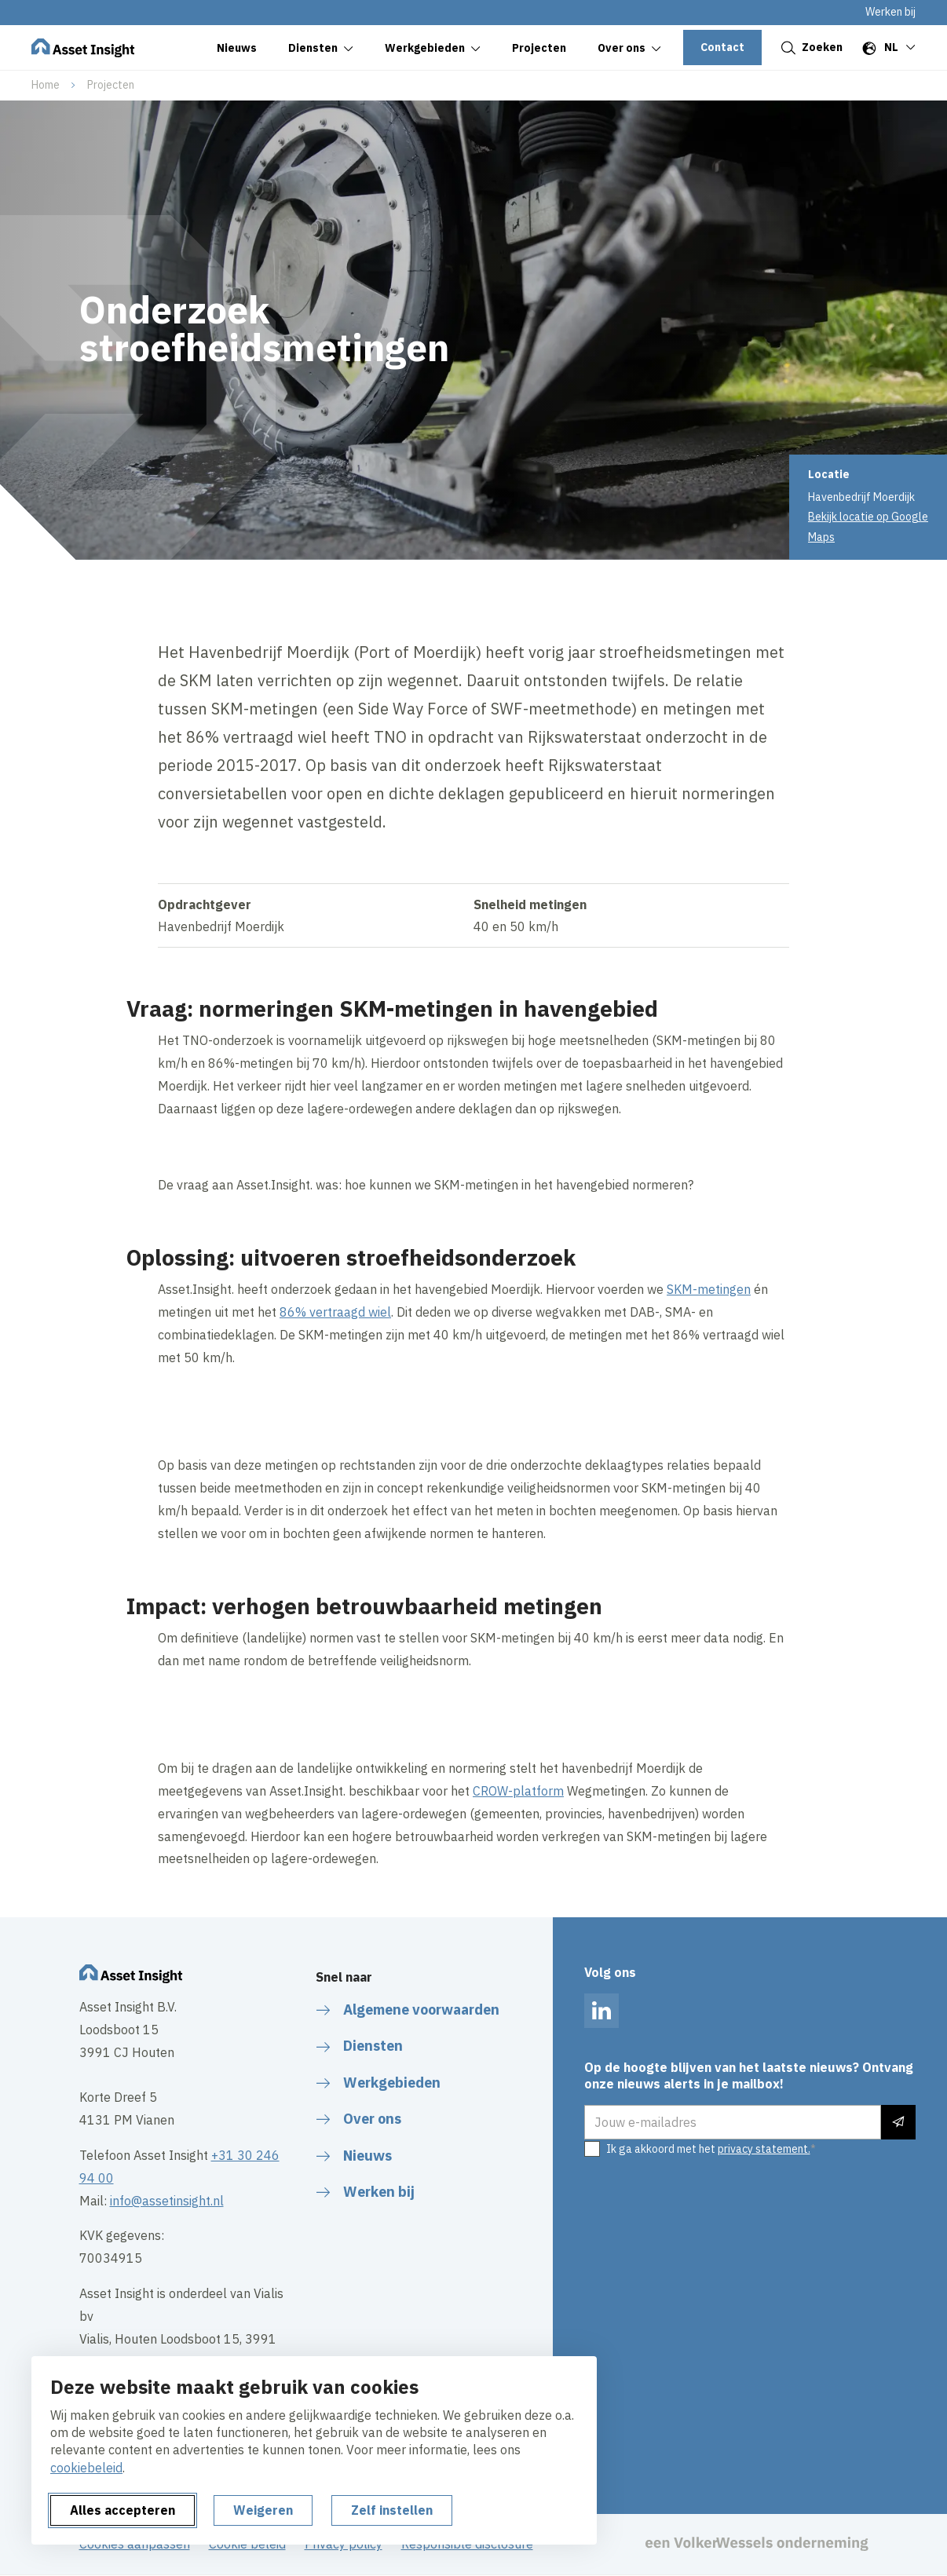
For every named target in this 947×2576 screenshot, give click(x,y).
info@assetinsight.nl (167, 2201)
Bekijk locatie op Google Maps (868, 526)
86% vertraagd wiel (335, 1312)
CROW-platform (518, 1791)
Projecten (110, 85)
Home (45, 85)
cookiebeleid (86, 2468)
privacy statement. (764, 2149)
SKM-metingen (709, 1289)
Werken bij (890, 12)
